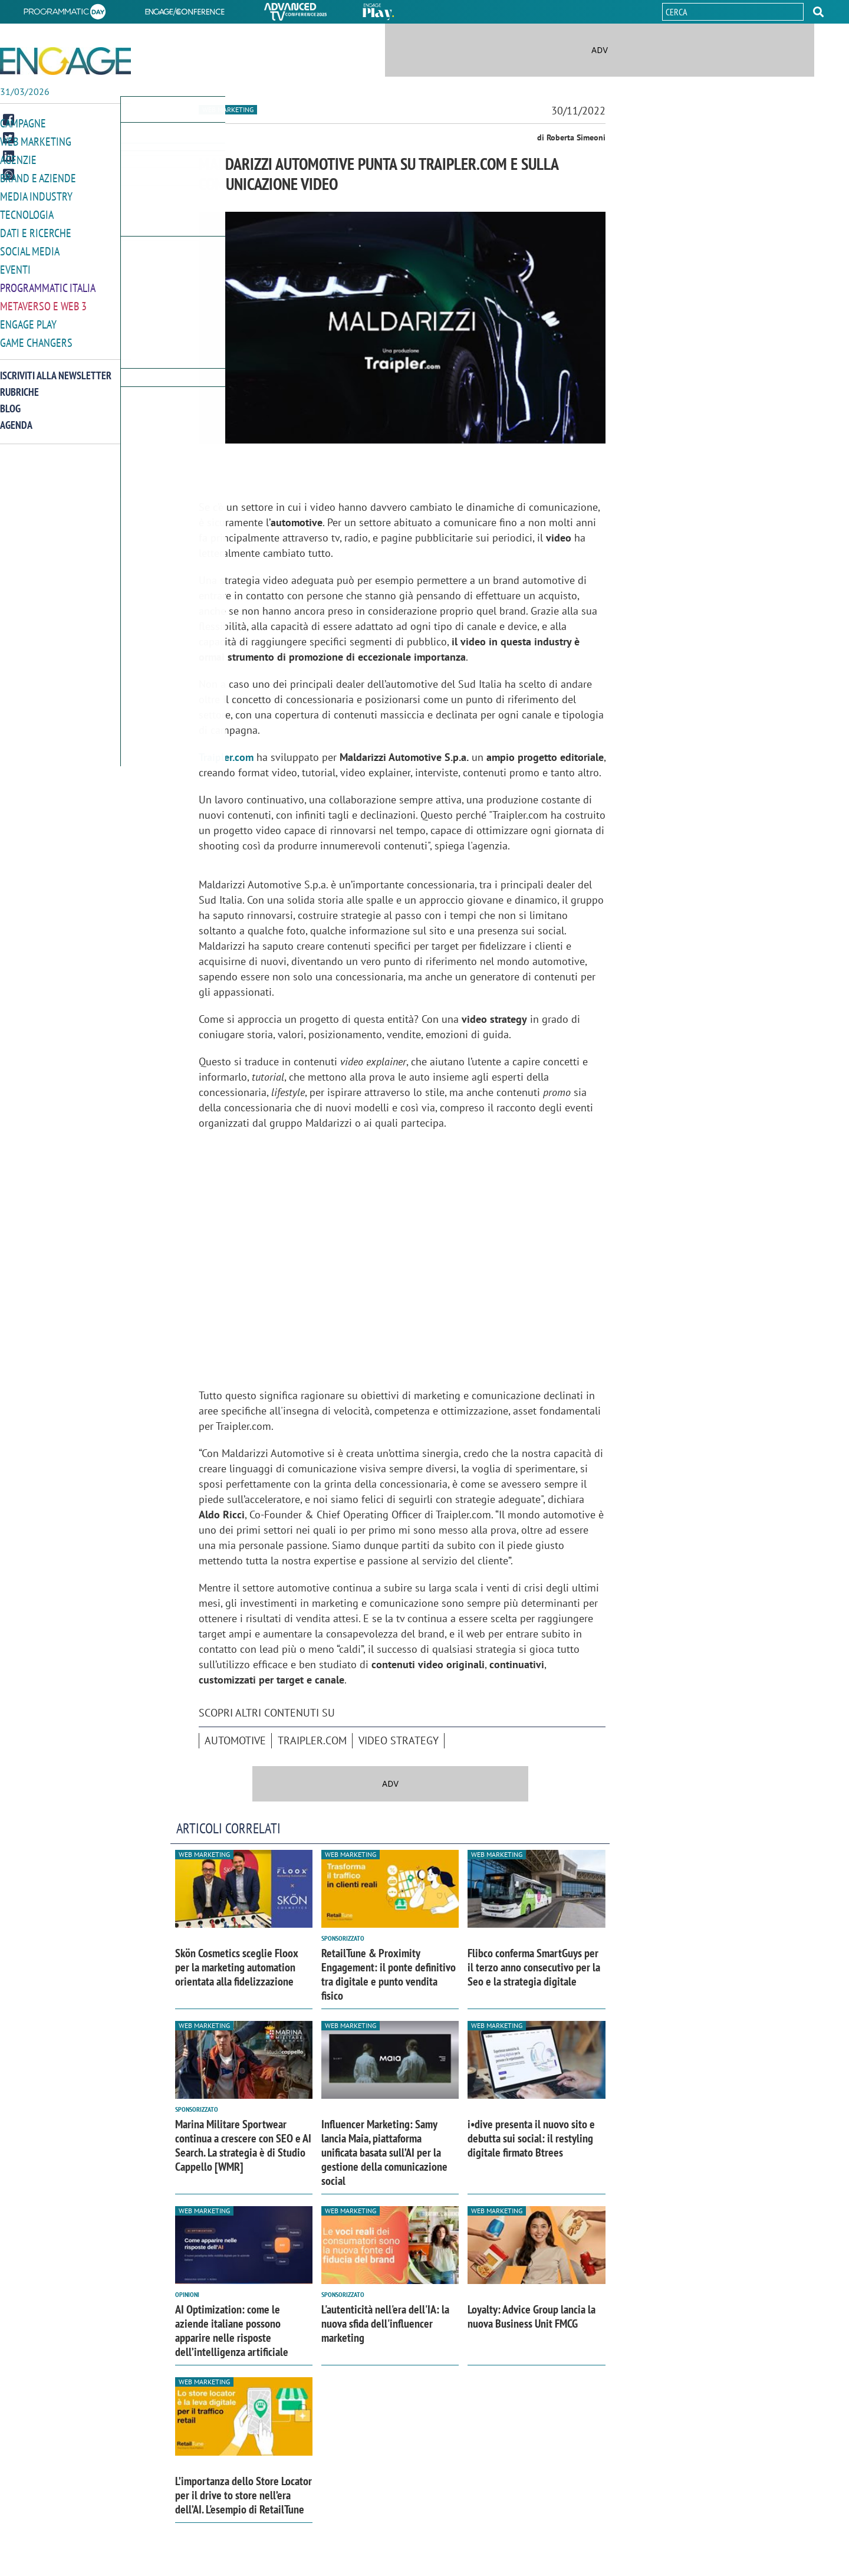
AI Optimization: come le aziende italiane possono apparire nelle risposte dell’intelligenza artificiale (231, 2330)
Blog (10, 401)
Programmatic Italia (48, 282)
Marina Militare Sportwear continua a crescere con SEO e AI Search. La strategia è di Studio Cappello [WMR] (243, 2145)
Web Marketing (35, 140)
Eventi (15, 264)
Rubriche (19, 384)
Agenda (16, 417)
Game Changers (36, 335)
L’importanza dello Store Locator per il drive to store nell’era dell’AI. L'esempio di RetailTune (243, 2495)
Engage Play (28, 317)
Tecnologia (27, 211)
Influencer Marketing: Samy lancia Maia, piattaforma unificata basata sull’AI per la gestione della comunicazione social (384, 2152)
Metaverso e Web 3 (43, 300)
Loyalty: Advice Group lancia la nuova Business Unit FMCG (531, 2316)
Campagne (23, 123)
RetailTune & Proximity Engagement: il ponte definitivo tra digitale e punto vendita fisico (388, 1974)
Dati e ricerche (35, 229)
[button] (818, 12)
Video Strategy (398, 1740)
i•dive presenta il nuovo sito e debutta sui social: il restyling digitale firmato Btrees (531, 2138)
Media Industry (36, 193)
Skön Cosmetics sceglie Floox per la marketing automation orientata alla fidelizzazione (236, 1967)
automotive (235, 1740)
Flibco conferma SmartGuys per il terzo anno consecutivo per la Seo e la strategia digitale (534, 1967)
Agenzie (18, 158)
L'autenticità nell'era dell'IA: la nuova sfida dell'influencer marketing (385, 2323)
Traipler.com (226, 757)
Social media (30, 246)
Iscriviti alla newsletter (55, 368)
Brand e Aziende (38, 176)
